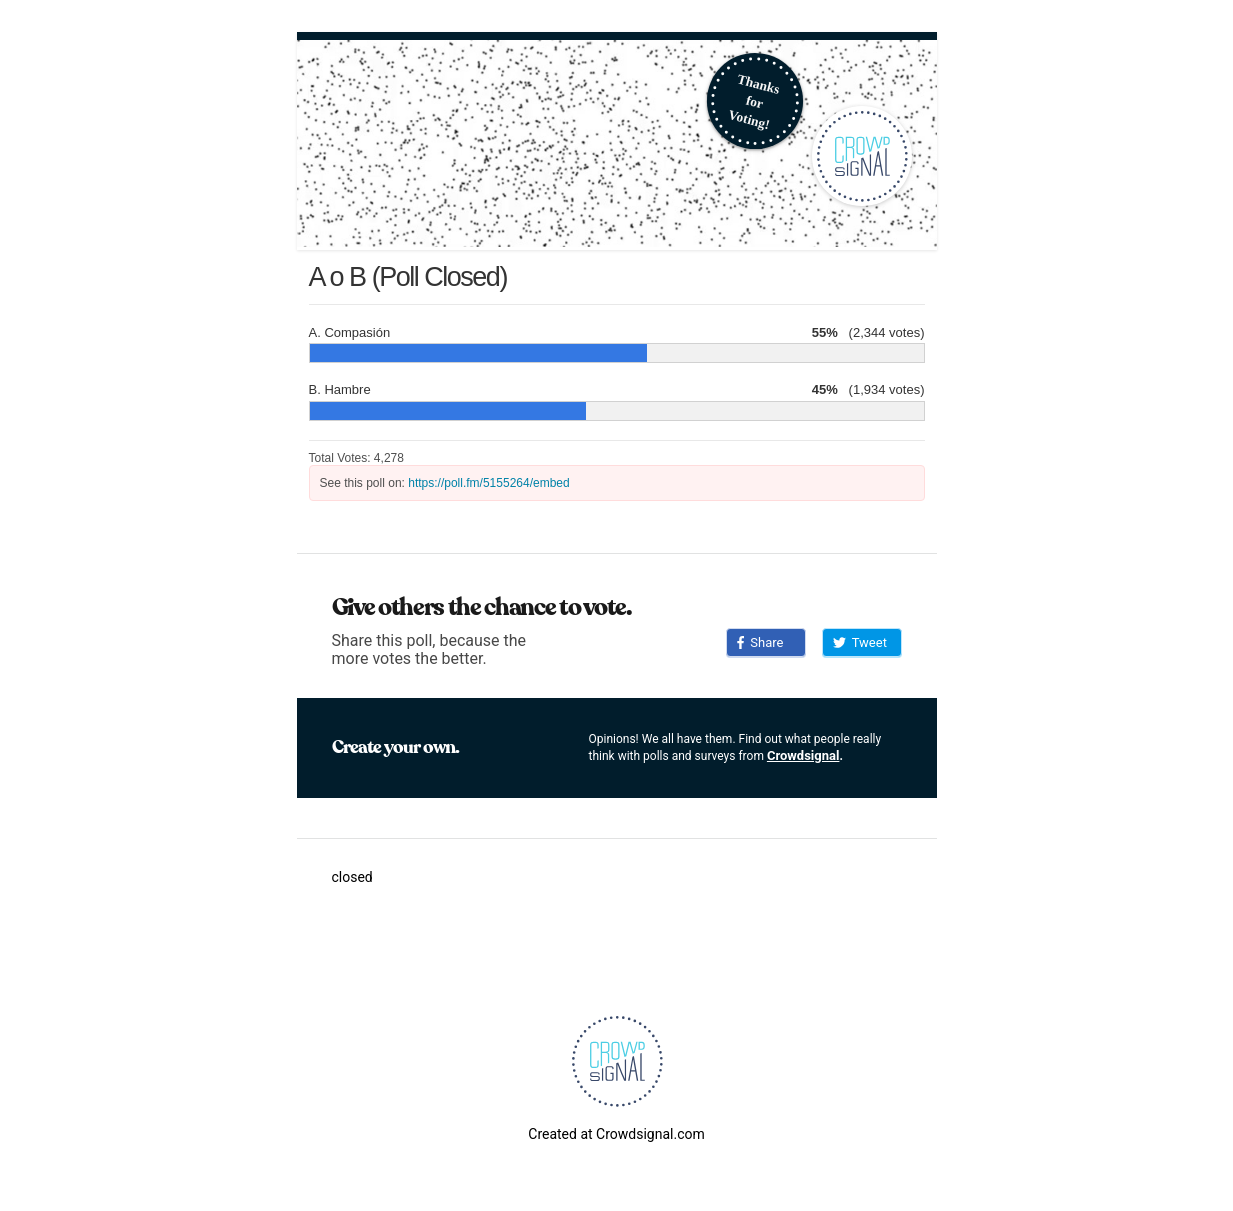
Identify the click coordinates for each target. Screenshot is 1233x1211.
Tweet (860, 642)
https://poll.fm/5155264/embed (488, 483)
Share (760, 642)
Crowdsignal (803, 755)
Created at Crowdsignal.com (616, 1134)
